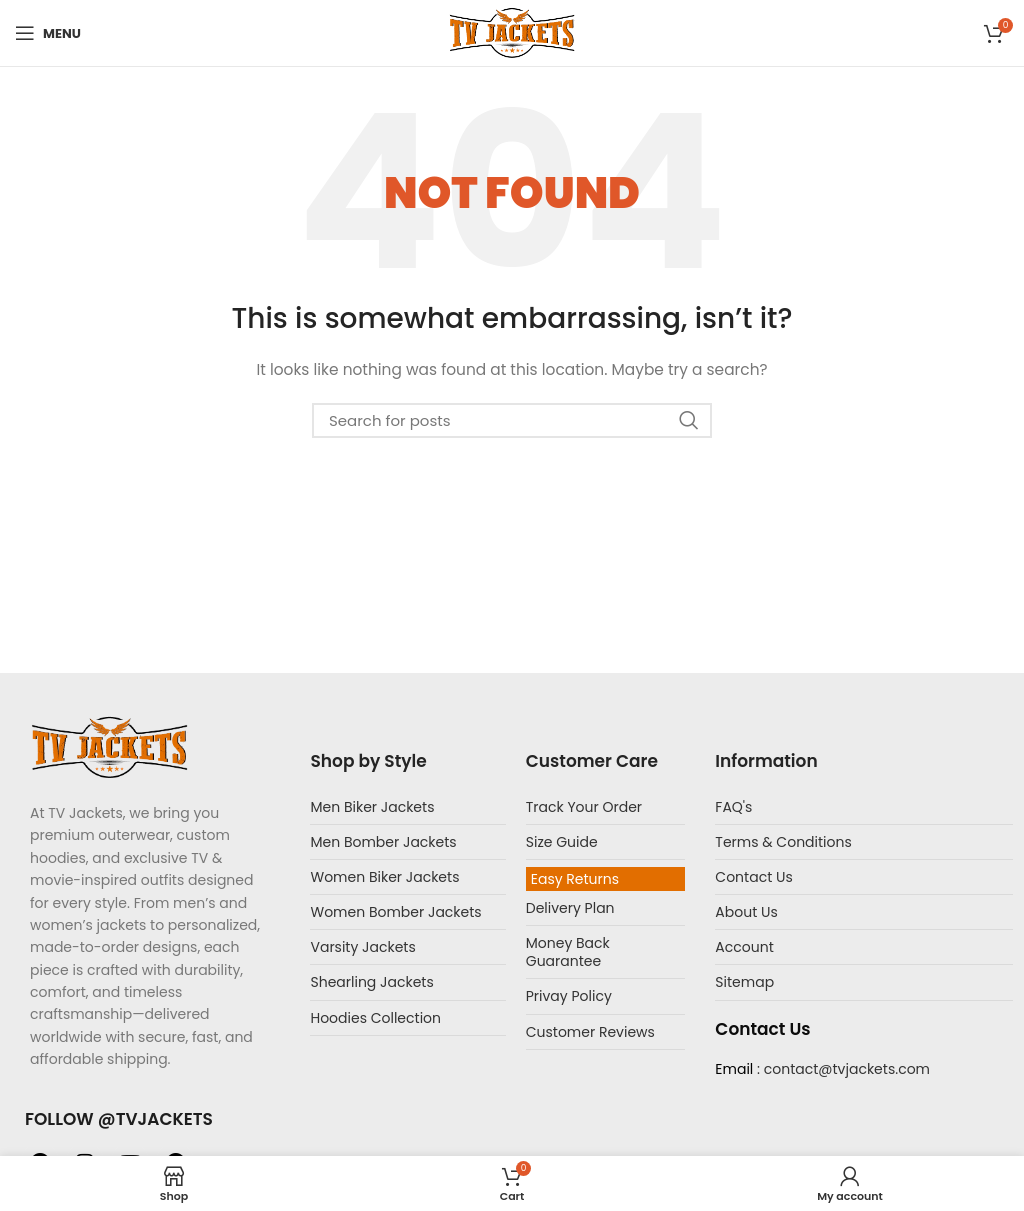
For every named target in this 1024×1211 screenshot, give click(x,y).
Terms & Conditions (783, 842)
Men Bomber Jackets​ (383, 842)
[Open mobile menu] (48, 33)
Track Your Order (584, 807)
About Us (746, 912)
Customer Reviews (590, 1032)
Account (744, 947)
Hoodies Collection (375, 1018)
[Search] (512, 420)
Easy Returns (575, 879)
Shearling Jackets (371, 982)
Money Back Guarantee (568, 952)
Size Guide (562, 842)
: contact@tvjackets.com (841, 1069)
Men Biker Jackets (372, 807)
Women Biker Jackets (384, 877)
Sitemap (744, 982)
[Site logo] (512, 32)
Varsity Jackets (362, 947)
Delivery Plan (570, 908)
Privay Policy (569, 996)
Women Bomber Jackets (395, 912)
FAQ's (733, 807)
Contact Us (753, 877)
